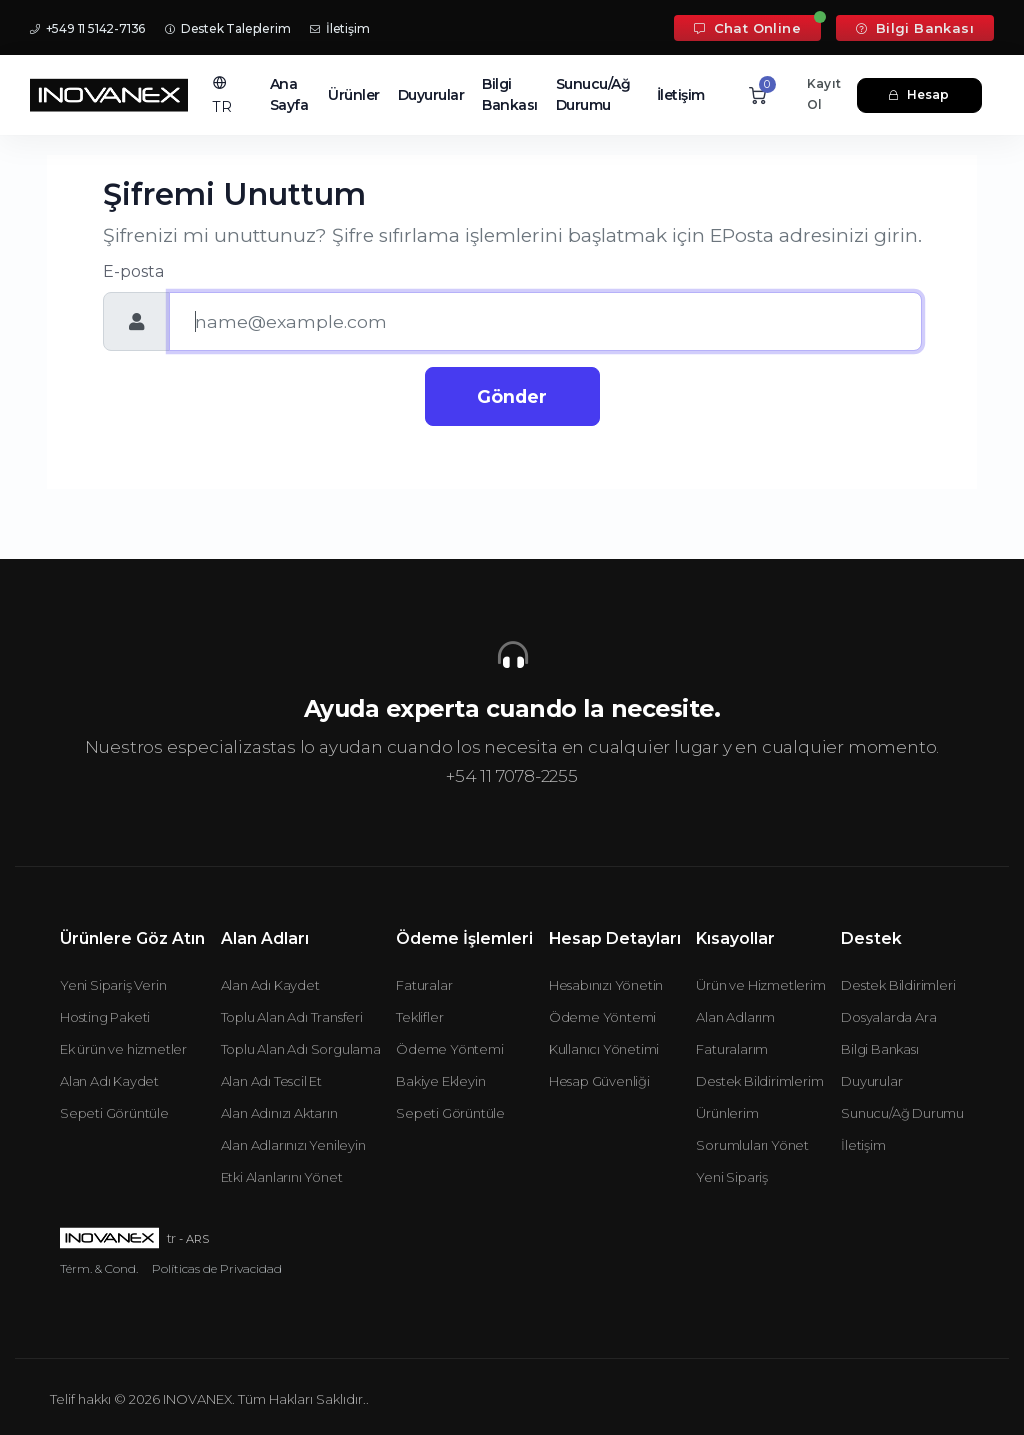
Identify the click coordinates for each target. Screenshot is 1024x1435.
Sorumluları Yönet (752, 1145)
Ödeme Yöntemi (449, 1049)
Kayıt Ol (824, 94)
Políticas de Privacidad (217, 1268)
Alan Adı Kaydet (109, 1081)
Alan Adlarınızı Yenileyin (293, 1145)
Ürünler (354, 95)
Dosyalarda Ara (888, 1017)
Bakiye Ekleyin (440, 1081)
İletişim (339, 28)
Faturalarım (732, 1049)
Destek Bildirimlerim (759, 1081)
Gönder (512, 396)
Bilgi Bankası (915, 28)
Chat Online (747, 28)
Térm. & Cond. (99, 1268)
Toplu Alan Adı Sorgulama (301, 1049)
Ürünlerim (727, 1113)
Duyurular (431, 95)
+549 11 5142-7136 (87, 28)
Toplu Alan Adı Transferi (292, 1017)
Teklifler (419, 1017)
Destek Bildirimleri (898, 985)
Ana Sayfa (289, 94)
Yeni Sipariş (732, 1177)
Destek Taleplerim (227, 28)
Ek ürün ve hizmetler (123, 1049)
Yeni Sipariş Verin (113, 985)
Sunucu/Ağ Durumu (593, 94)
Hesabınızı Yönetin (606, 985)
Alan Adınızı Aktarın (279, 1113)
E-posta (133, 271)
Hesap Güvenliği (599, 1081)
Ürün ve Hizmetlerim (760, 985)
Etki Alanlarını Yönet (282, 1177)
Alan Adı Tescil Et (271, 1081)
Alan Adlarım (735, 1017)
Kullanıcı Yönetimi (604, 1049)
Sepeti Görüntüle (114, 1113)
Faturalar (424, 985)
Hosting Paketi (105, 1017)
